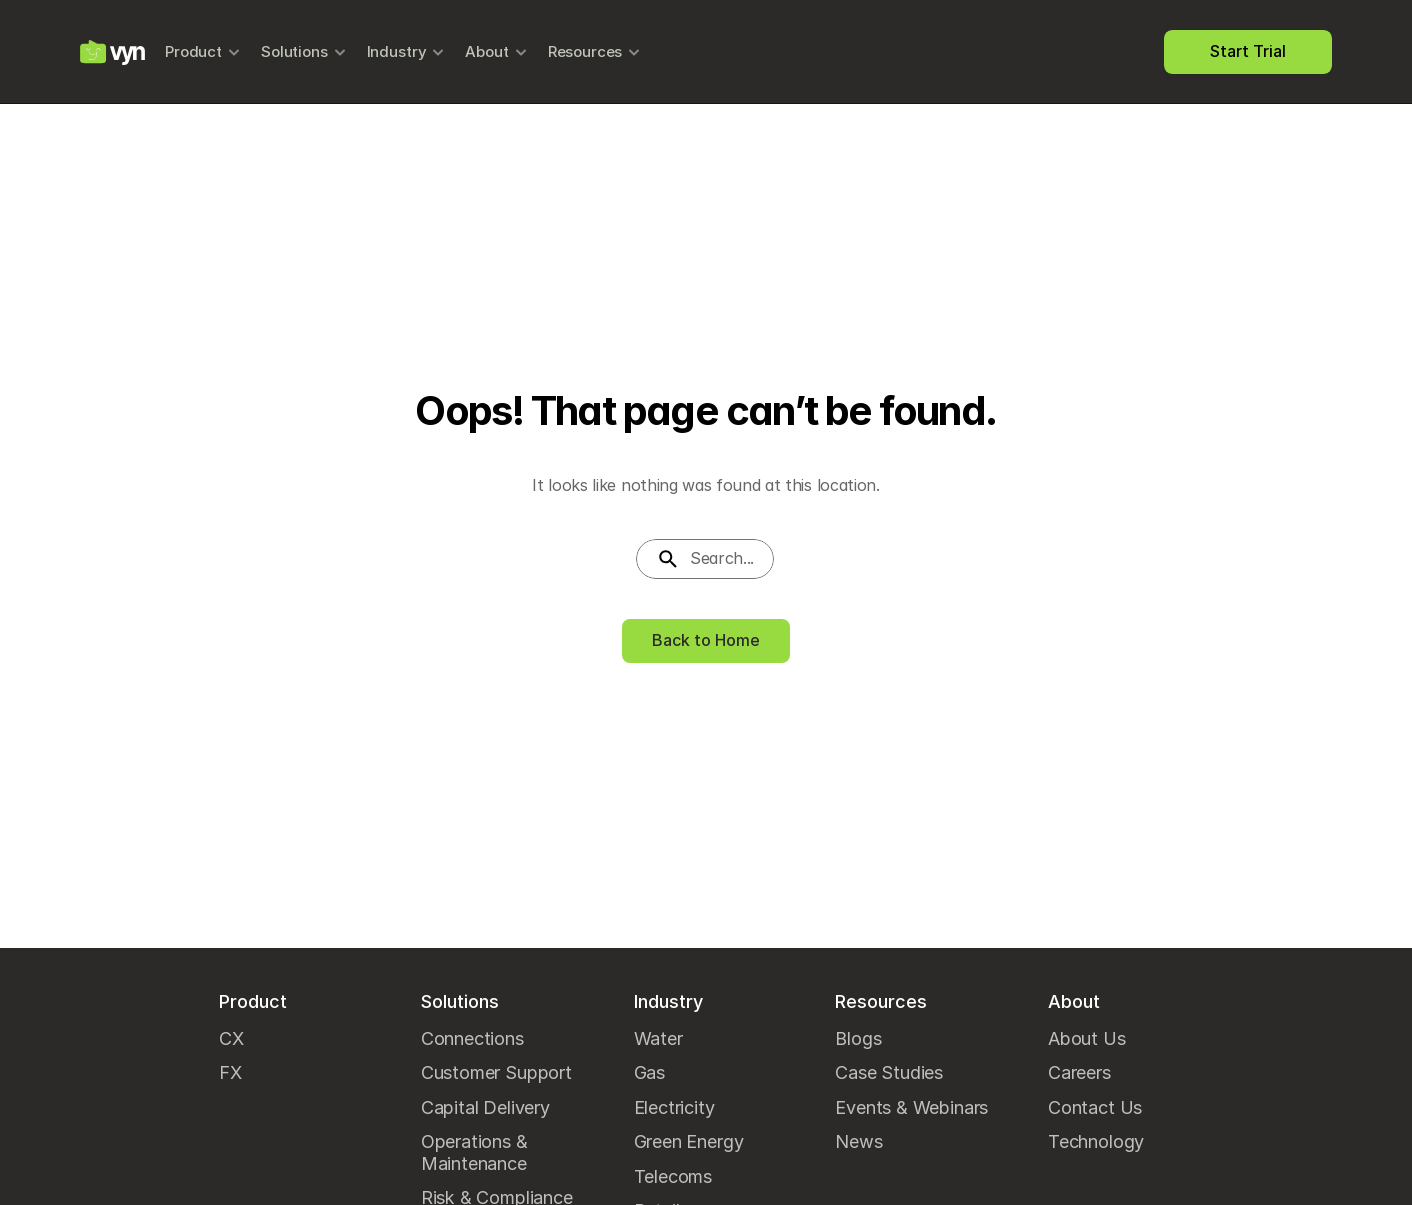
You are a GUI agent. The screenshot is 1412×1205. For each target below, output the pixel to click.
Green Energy (689, 1141)
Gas (649, 1072)
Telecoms (673, 1176)
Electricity (674, 1107)
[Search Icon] (705, 559)
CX (231, 1038)
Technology (1096, 1141)
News (858, 1141)
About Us (1087, 1038)
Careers (1079, 1072)
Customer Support (496, 1072)
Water (658, 1038)
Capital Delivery (485, 1107)
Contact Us (1095, 1107)
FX (230, 1072)
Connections (472, 1038)
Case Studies (889, 1072)
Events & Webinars (911, 1107)
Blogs (858, 1038)
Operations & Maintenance (477, 1152)
